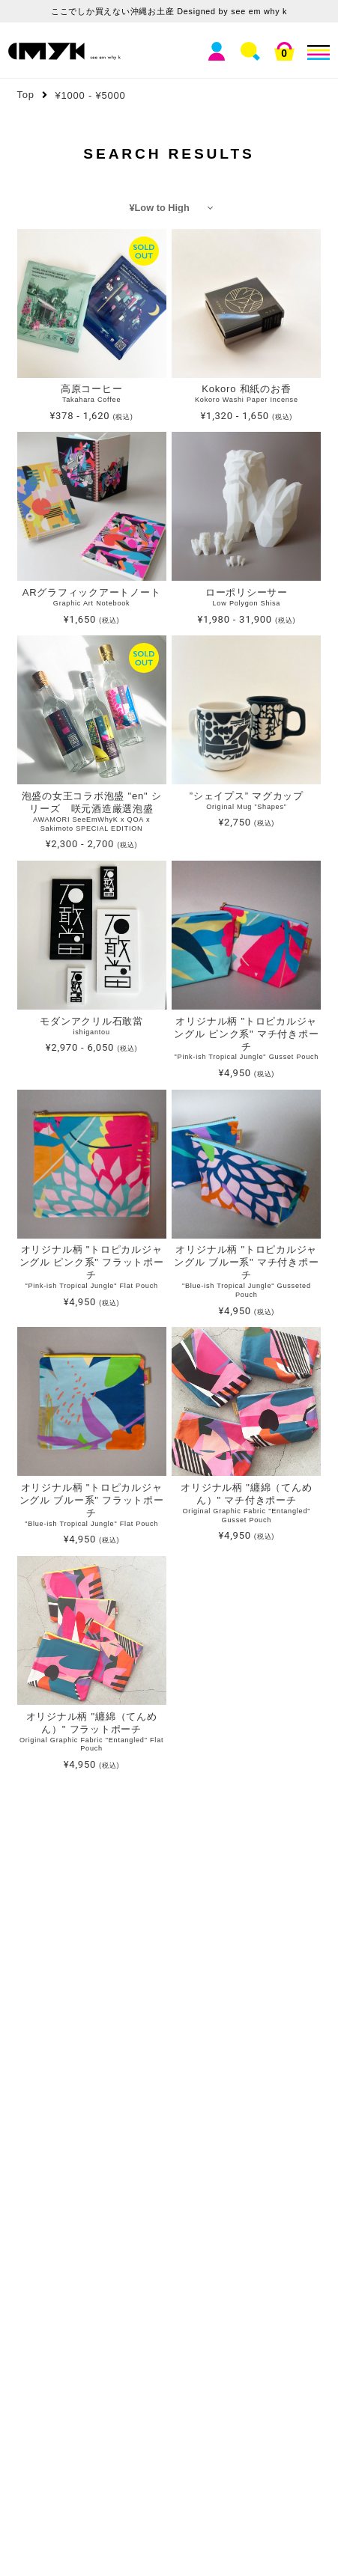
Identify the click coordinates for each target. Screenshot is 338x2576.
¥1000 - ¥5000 (90, 95)
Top (25, 94)
